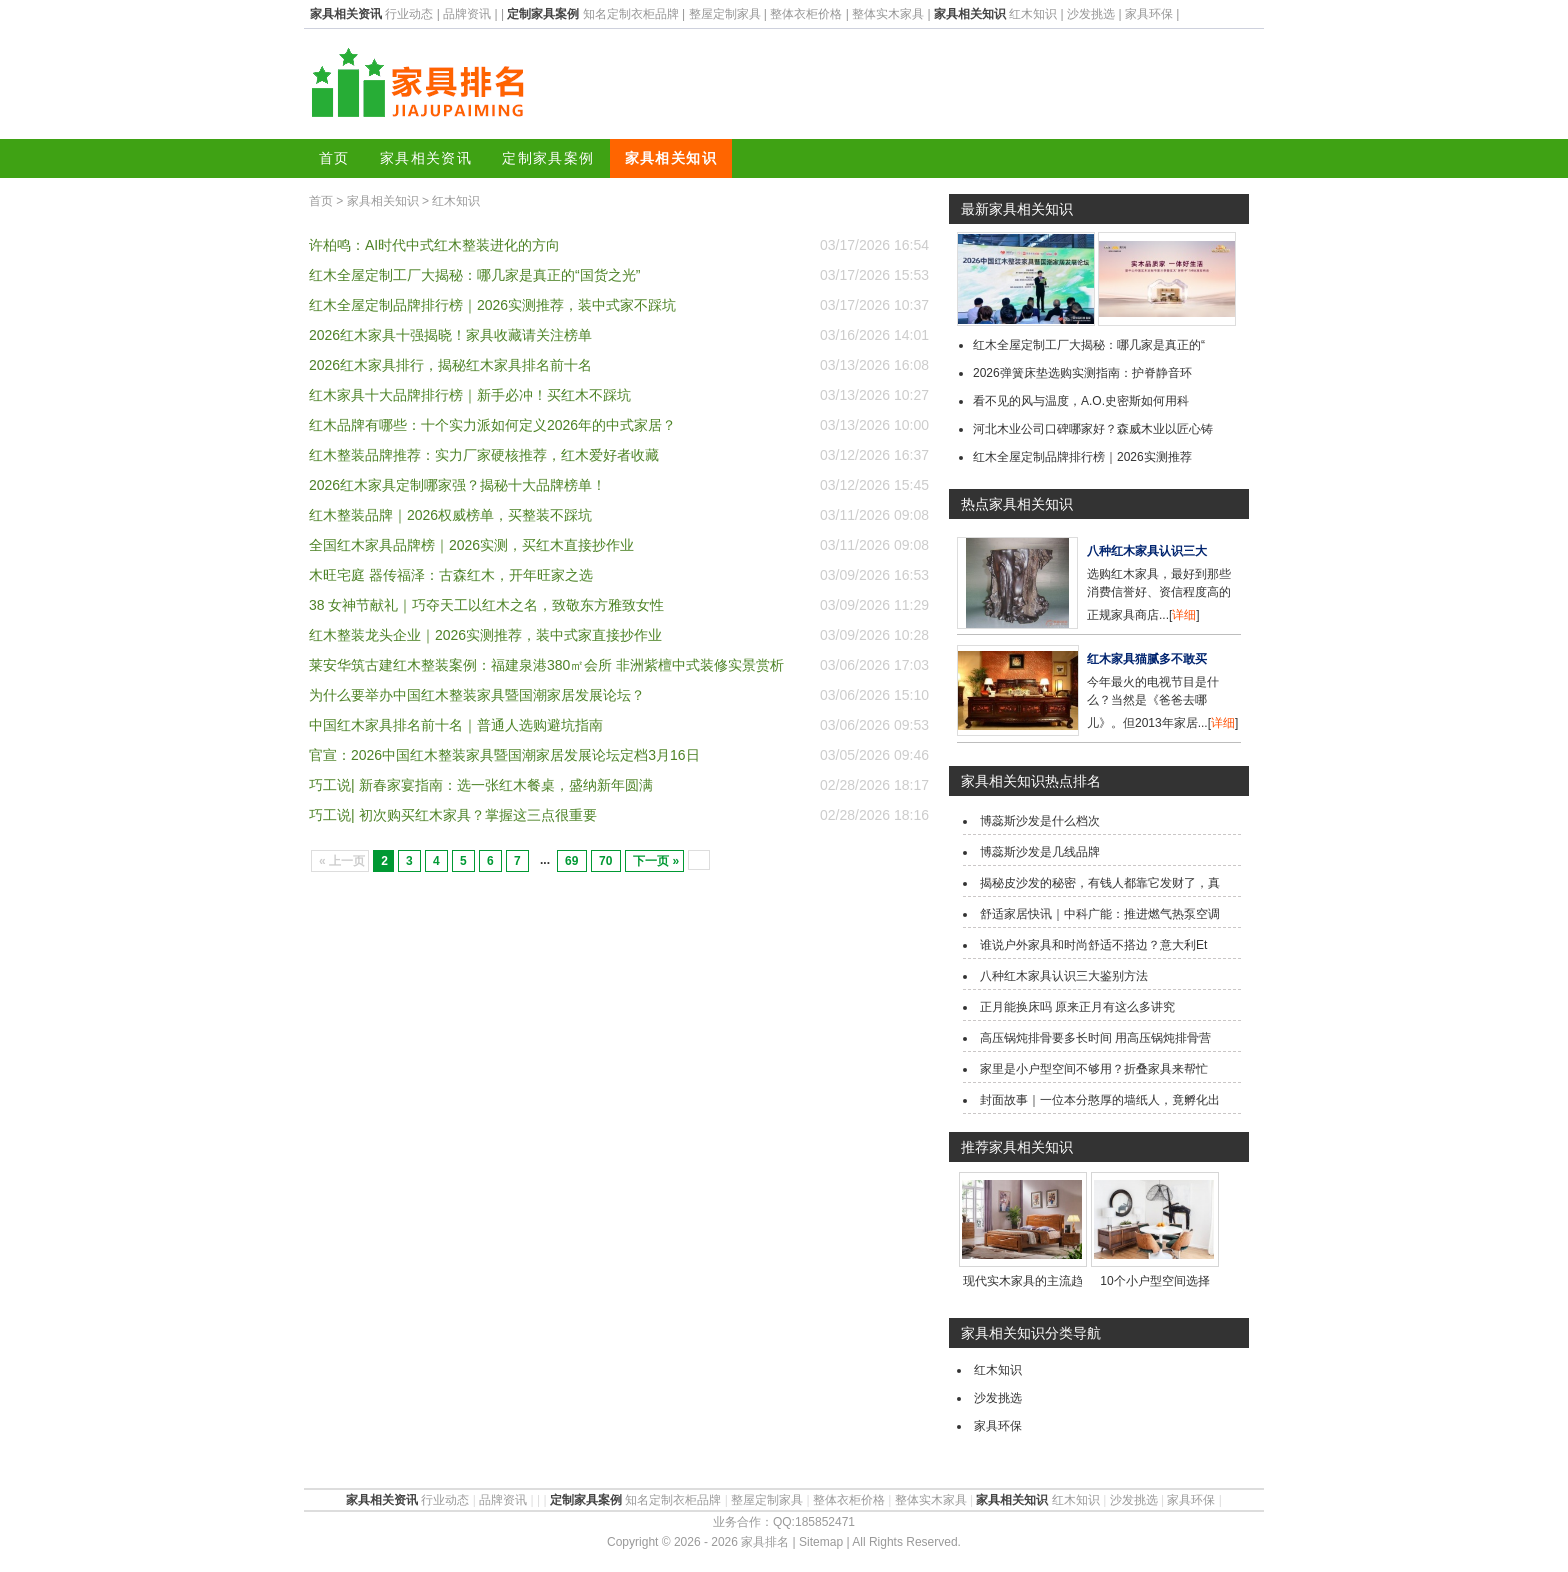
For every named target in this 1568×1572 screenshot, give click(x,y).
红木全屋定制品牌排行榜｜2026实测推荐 (1082, 457)
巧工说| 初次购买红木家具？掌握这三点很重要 (453, 815)
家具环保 (1149, 14)
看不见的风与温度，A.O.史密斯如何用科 (1081, 401)
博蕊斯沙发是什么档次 (1040, 821)
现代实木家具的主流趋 (1023, 1281)
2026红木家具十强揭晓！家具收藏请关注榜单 (450, 335)
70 (605, 861)
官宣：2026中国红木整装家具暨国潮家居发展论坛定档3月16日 (504, 755)
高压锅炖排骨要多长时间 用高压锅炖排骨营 (1095, 1038)
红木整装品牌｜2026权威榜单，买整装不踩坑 (450, 515)
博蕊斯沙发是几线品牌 (1040, 852)
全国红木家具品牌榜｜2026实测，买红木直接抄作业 (471, 545)
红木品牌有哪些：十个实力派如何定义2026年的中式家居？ (492, 425)
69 (571, 861)
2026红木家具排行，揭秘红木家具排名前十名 (450, 365)
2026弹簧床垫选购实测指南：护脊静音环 (1082, 373)
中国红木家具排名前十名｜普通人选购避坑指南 (456, 725)
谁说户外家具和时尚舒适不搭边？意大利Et (1093, 945)
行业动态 (409, 14)
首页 (334, 158)
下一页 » (656, 861)
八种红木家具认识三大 (1147, 551)
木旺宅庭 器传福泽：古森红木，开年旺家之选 (451, 575)
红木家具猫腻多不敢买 (1147, 659)
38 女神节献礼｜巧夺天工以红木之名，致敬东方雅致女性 (486, 605)
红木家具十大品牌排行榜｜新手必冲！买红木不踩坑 (470, 395)
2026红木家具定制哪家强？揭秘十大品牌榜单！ (457, 485)
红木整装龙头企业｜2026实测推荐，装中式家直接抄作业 (485, 635)
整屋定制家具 (725, 14)
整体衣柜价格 (806, 14)
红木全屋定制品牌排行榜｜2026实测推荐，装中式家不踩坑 (492, 305)
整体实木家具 (888, 14)
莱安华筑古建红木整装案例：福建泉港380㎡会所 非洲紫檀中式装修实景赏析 (546, 665)
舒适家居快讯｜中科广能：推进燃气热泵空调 (1100, 914)
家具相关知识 (671, 158)
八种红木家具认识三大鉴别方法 (1064, 976)
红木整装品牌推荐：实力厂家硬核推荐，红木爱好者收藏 (484, 455)
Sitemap (821, 1542)
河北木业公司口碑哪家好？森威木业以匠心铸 (1093, 429)
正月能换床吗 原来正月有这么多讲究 (1077, 1007)
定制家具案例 (548, 158)
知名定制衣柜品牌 (631, 14)
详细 (1184, 615)
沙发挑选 (1091, 14)
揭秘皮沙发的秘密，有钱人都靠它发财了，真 (1100, 883)
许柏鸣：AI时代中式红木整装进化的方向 (434, 245)
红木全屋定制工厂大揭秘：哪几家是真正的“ (1089, 345)
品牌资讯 (467, 14)
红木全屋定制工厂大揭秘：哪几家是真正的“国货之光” (474, 275)
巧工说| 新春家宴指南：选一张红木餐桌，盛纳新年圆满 (481, 785)
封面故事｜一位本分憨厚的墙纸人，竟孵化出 (1100, 1100)
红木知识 (1033, 14)
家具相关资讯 (426, 158)
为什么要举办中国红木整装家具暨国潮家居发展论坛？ (477, 695)
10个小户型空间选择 (1154, 1281)
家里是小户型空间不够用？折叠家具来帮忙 (1094, 1069)
